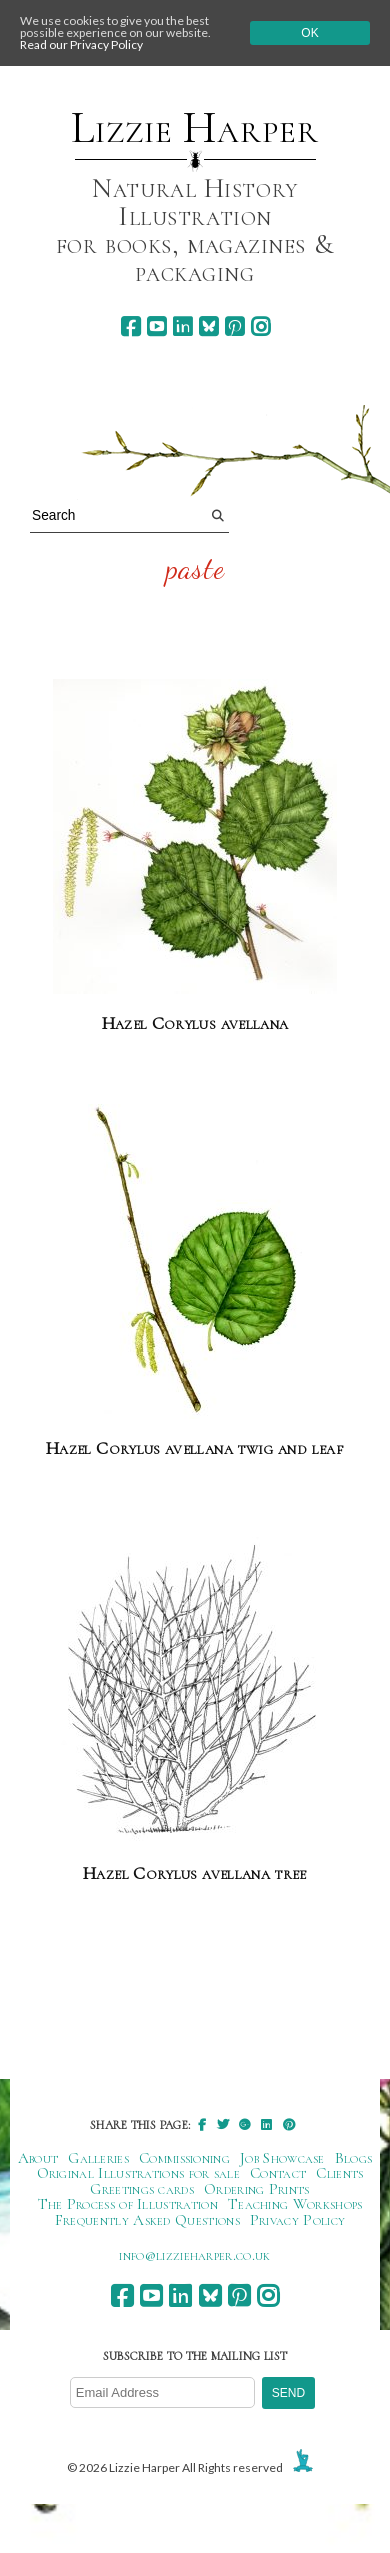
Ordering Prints (257, 2189)
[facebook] (130, 326)
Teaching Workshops (295, 2204)
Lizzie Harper (194, 128)
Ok (309, 33)
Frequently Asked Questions (147, 2220)
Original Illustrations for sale (139, 2173)
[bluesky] (208, 326)
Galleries (98, 2158)
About (38, 2158)
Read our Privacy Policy (81, 44)
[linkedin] (182, 326)
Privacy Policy (297, 2220)
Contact (278, 2173)
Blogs (354, 2158)
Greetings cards (142, 2189)
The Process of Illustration (128, 2204)
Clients (339, 2173)
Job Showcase (282, 2158)
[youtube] (156, 326)
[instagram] (260, 326)
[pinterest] (234, 326)
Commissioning (184, 2158)
